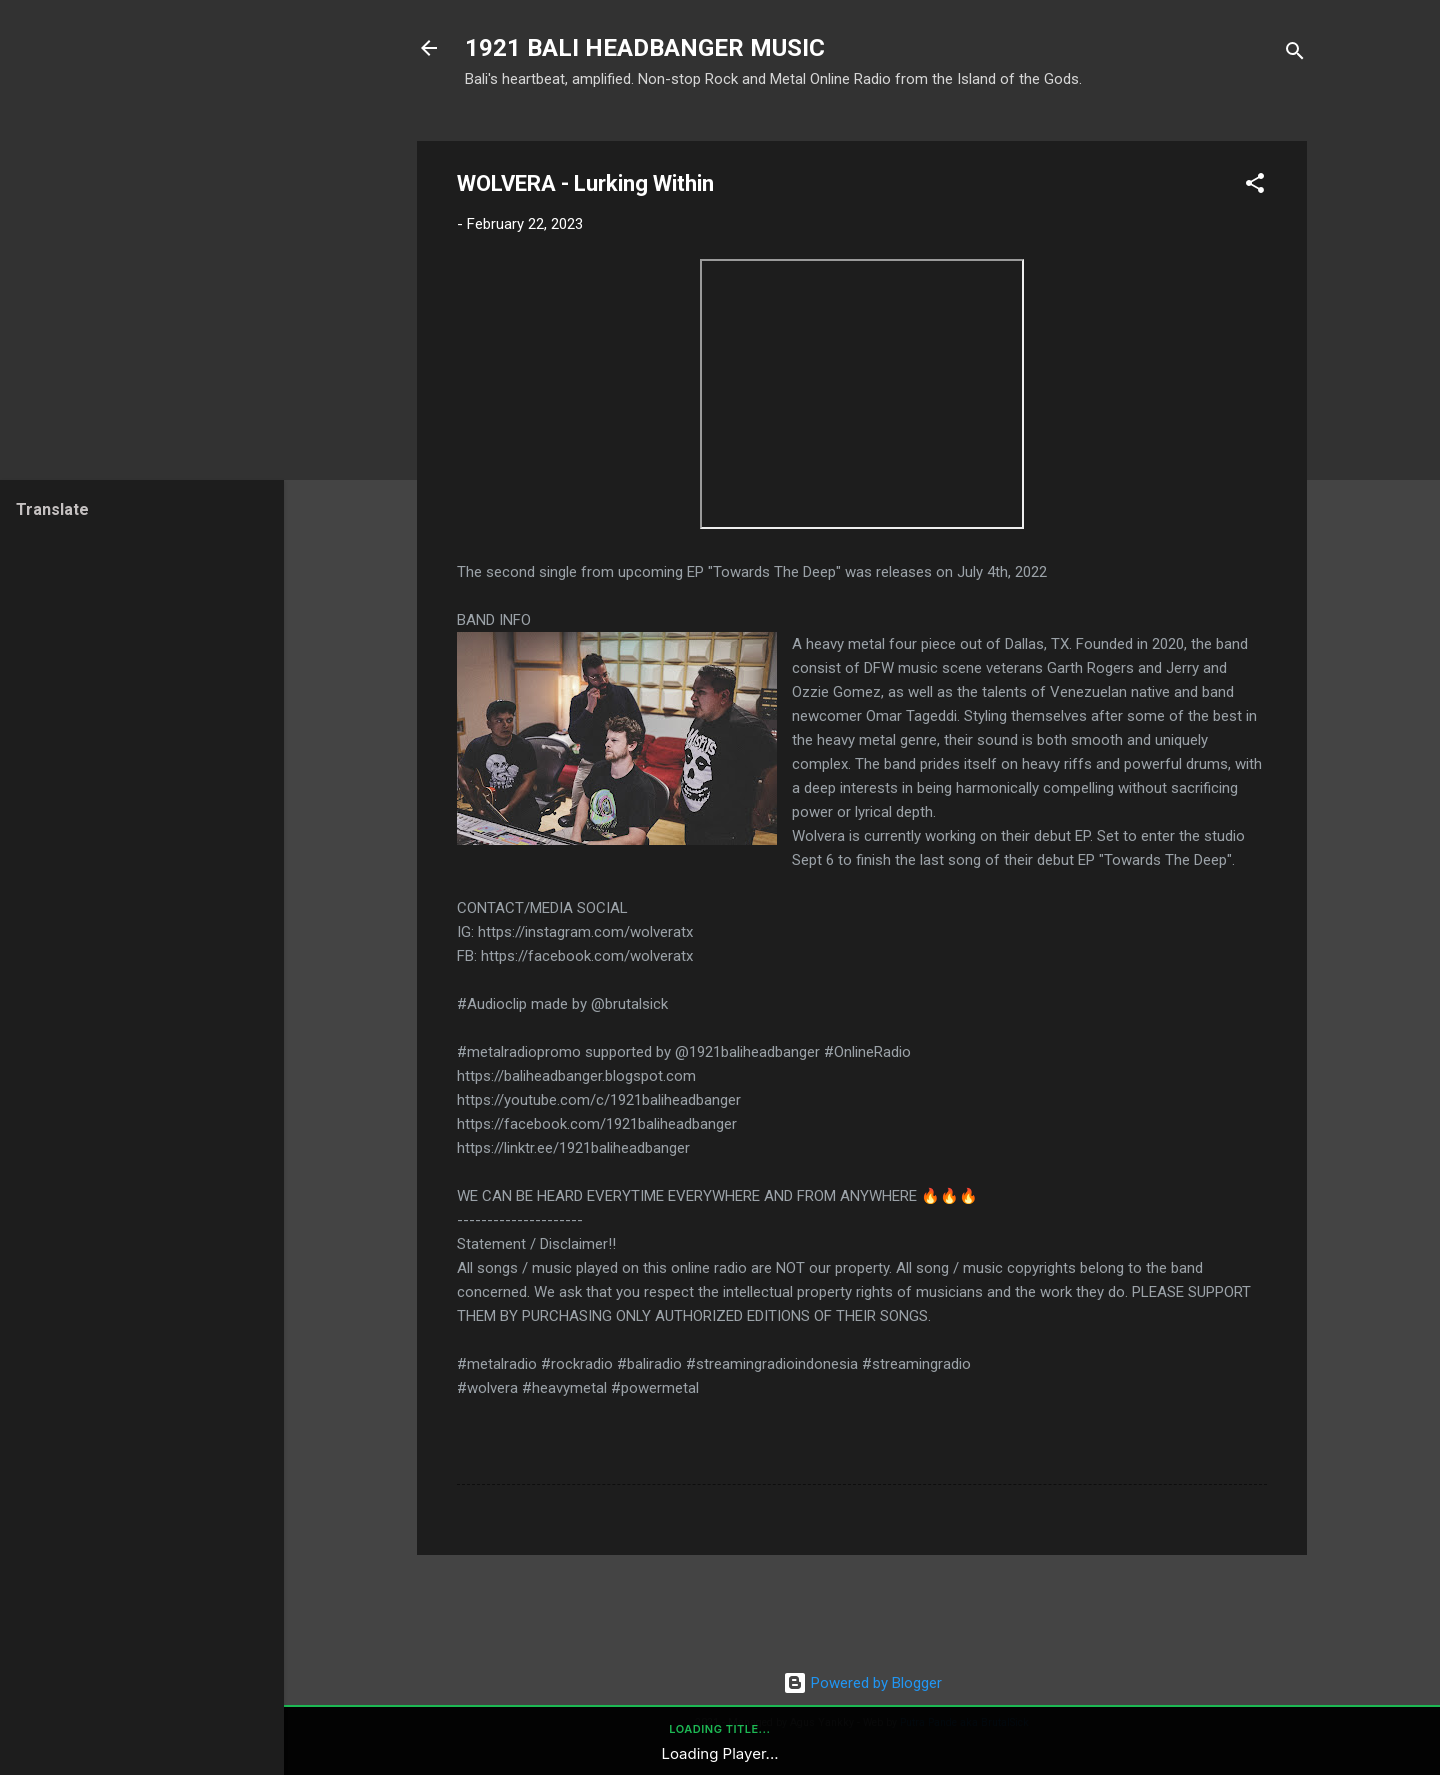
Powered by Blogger (862, 1683)
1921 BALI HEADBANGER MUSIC (645, 48)
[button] (1255, 186)
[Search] (1295, 54)
